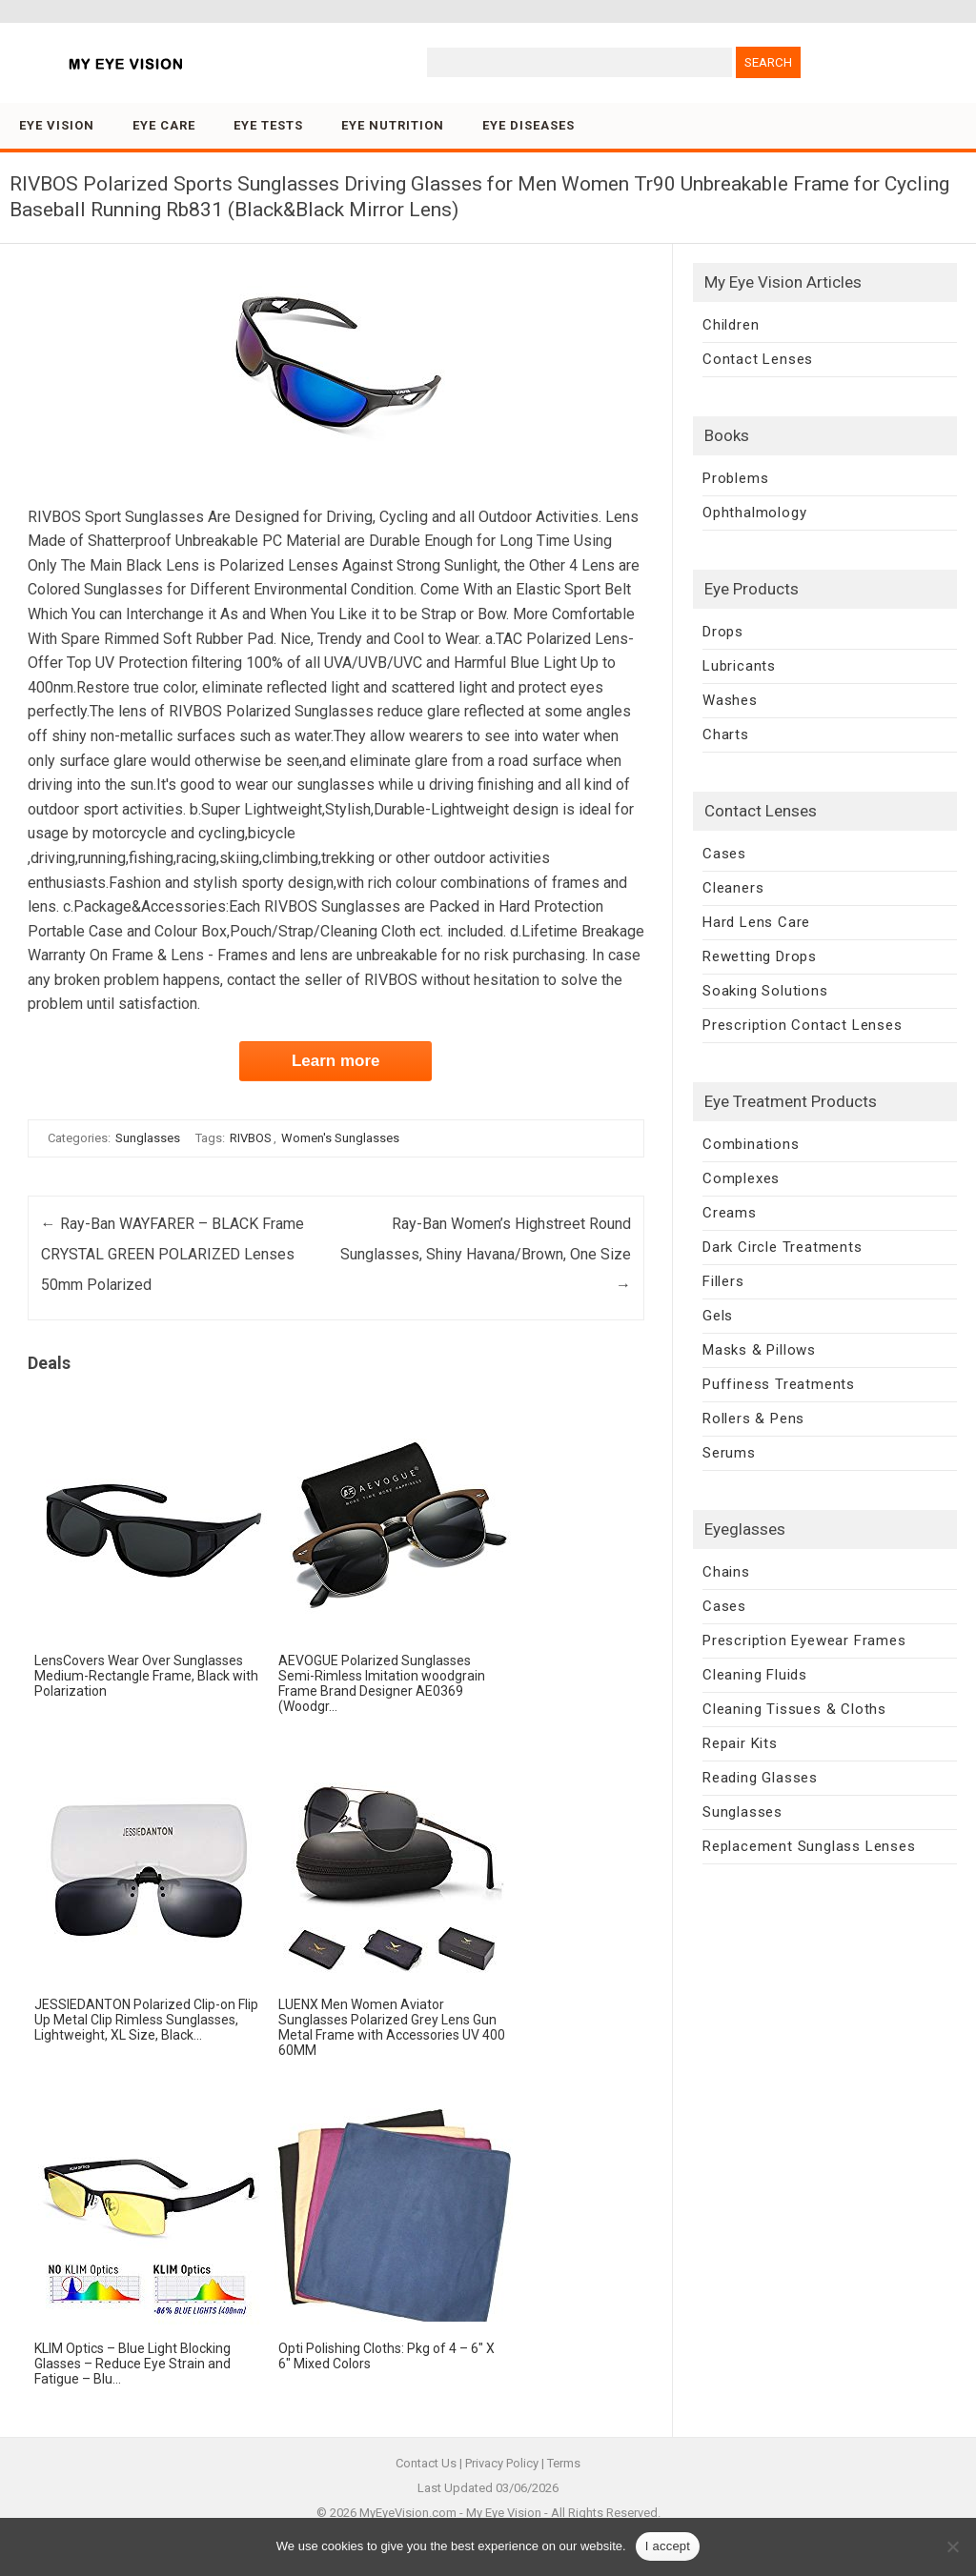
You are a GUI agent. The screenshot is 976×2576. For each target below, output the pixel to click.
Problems (735, 478)
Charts (725, 734)
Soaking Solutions (765, 990)
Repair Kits (740, 1743)
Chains (726, 1571)
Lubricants (739, 665)
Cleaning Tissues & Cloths (794, 1709)
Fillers (723, 1281)
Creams (729, 1212)
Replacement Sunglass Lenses (809, 1846)
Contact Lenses (757, 359)
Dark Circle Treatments (782, 1247)
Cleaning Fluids (754, 1674)
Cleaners (732, 887)
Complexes (741, 1178)
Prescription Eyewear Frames (804, 1640)
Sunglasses (147, 1138)
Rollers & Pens (753, 1418)
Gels (717, 1315)
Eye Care (163, 125)
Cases (724, 853)
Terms (563, 2463)
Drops (722, 631)
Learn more (336, 1061)
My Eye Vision (503, 2513)
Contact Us (426, 2463)
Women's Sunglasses (340, 1138)
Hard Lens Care (756, 922)
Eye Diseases (528, 125)
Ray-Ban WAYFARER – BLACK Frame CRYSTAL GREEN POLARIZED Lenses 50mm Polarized (172, 1254)
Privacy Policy (502, 2463)
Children (730, 324)
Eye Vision (56, 125)
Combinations (751, 1144)
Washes (730, 700)
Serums (729, 1452)
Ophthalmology (754, 512)
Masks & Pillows (759, 1349)
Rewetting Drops (759, 956)
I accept (668, 2546)
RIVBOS (251, 1138)
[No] (952, 2546)
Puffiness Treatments (778, 1384)
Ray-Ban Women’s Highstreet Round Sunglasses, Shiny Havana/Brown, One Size (485, 1254)
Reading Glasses (760, 1777)
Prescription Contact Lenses (802, 1025)
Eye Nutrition (392, 125)
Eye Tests (268, 125)
